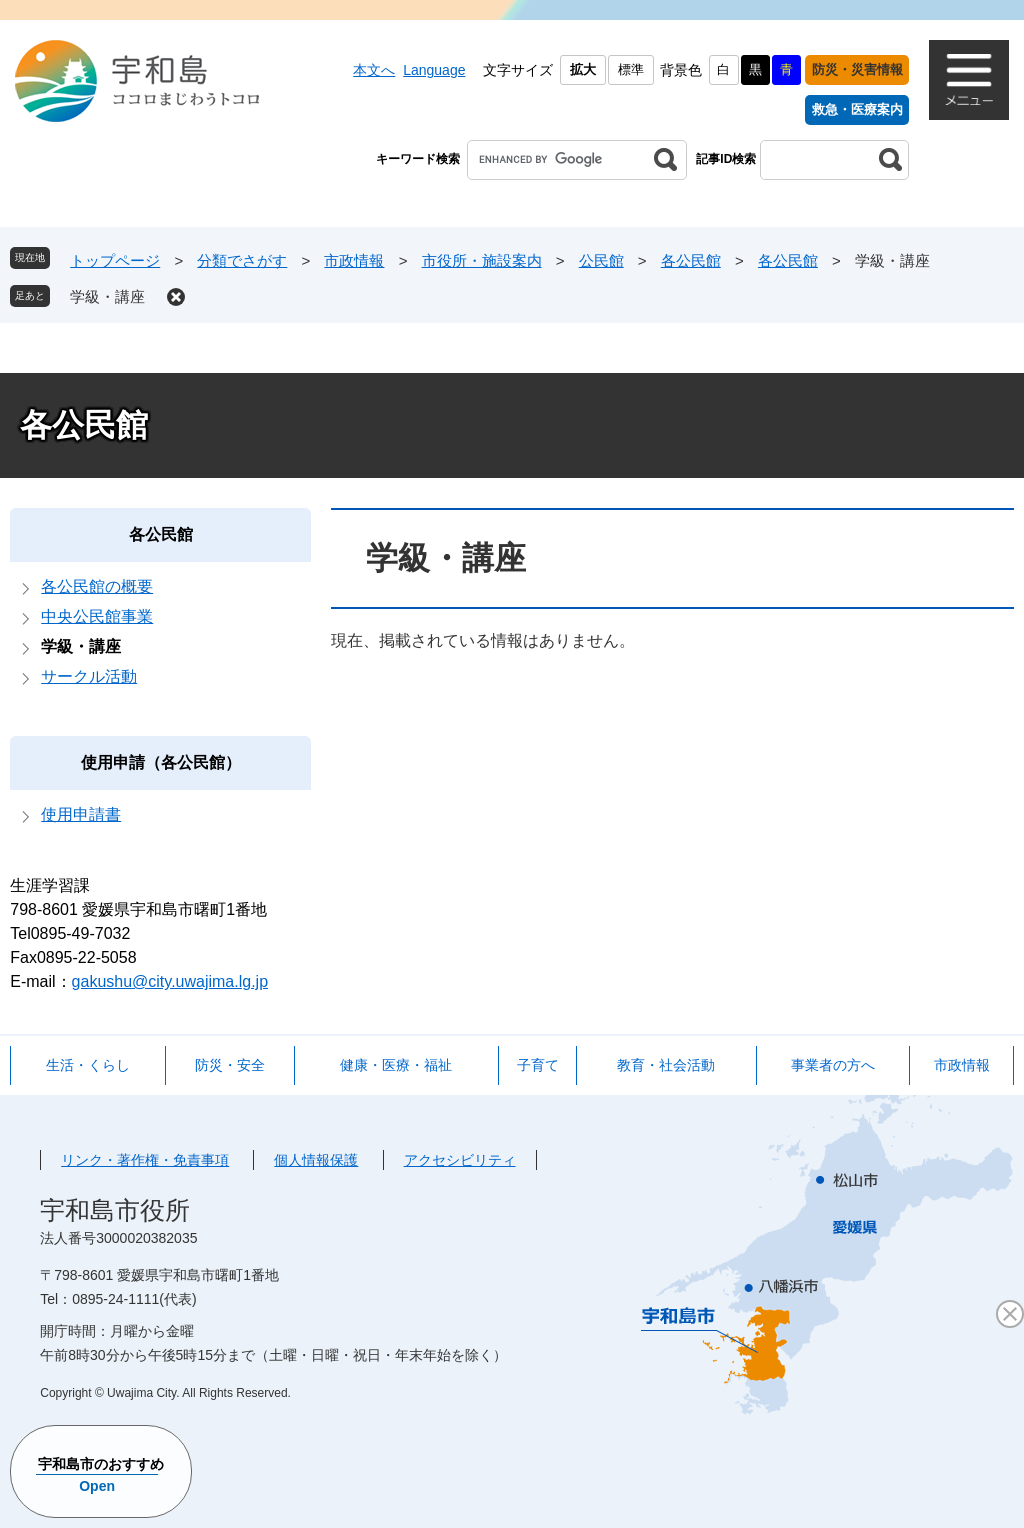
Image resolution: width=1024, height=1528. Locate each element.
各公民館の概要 (97, 586)
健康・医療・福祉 (396, 1065)
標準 (631, 69)
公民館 (601, 260)
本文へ (374, 70)
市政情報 (354, 260)
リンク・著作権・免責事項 (145, 1160)
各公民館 (691, 260)
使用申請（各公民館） (161, 762)
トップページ (115, 260)
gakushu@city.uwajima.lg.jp (170, 981)
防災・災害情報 (857, 69)
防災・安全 (230, 1065)
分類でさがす (242, 260)
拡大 (583, 69)
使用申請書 (81, 814)
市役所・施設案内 (482, 260)
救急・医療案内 (857, 109)
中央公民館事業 (97, 616)
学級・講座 (107, 296)
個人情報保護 (316, 1160)
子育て (538, 1065)
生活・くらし (88, 1065)
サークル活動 (89, 676)
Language (434, 70)
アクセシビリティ (460, 1160)
